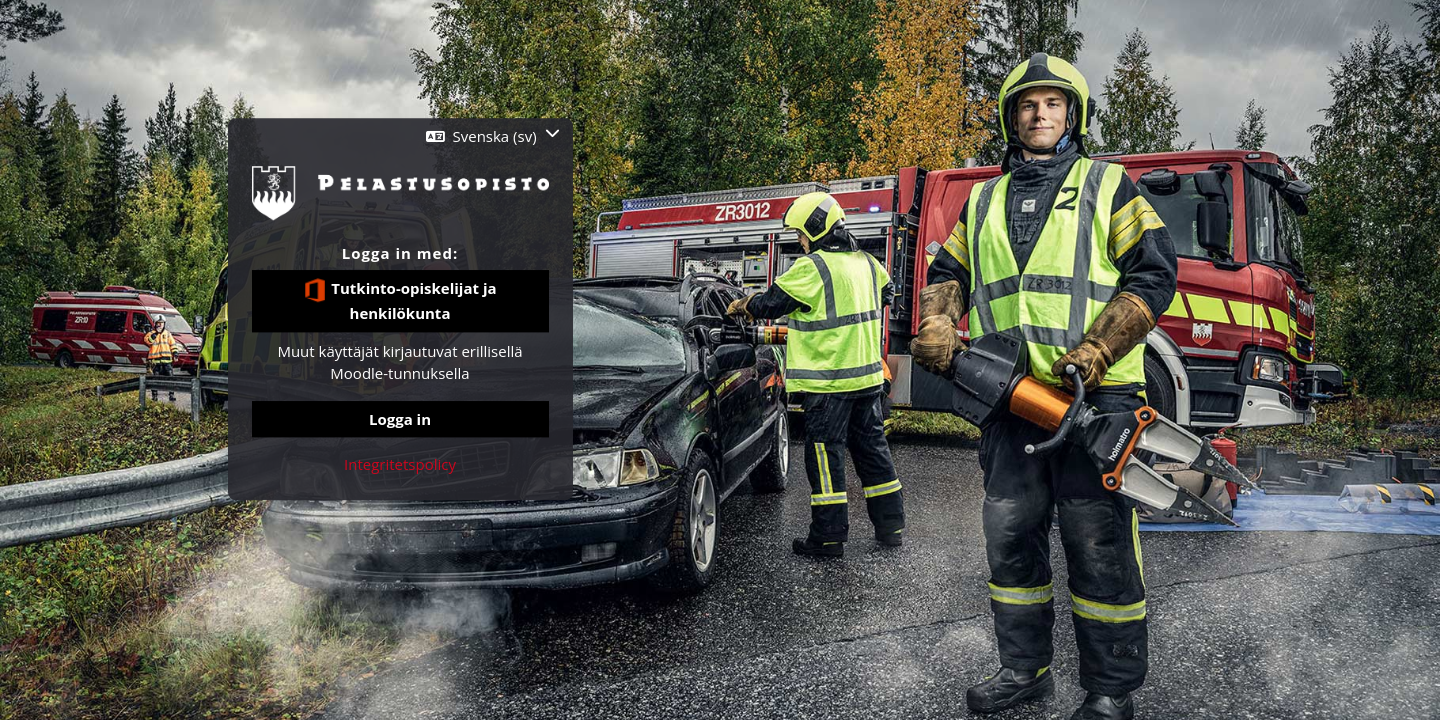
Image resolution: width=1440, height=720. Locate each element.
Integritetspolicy (400, 464)
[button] (493, 136)
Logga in (400, 419)
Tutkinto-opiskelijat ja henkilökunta (399, 300)
